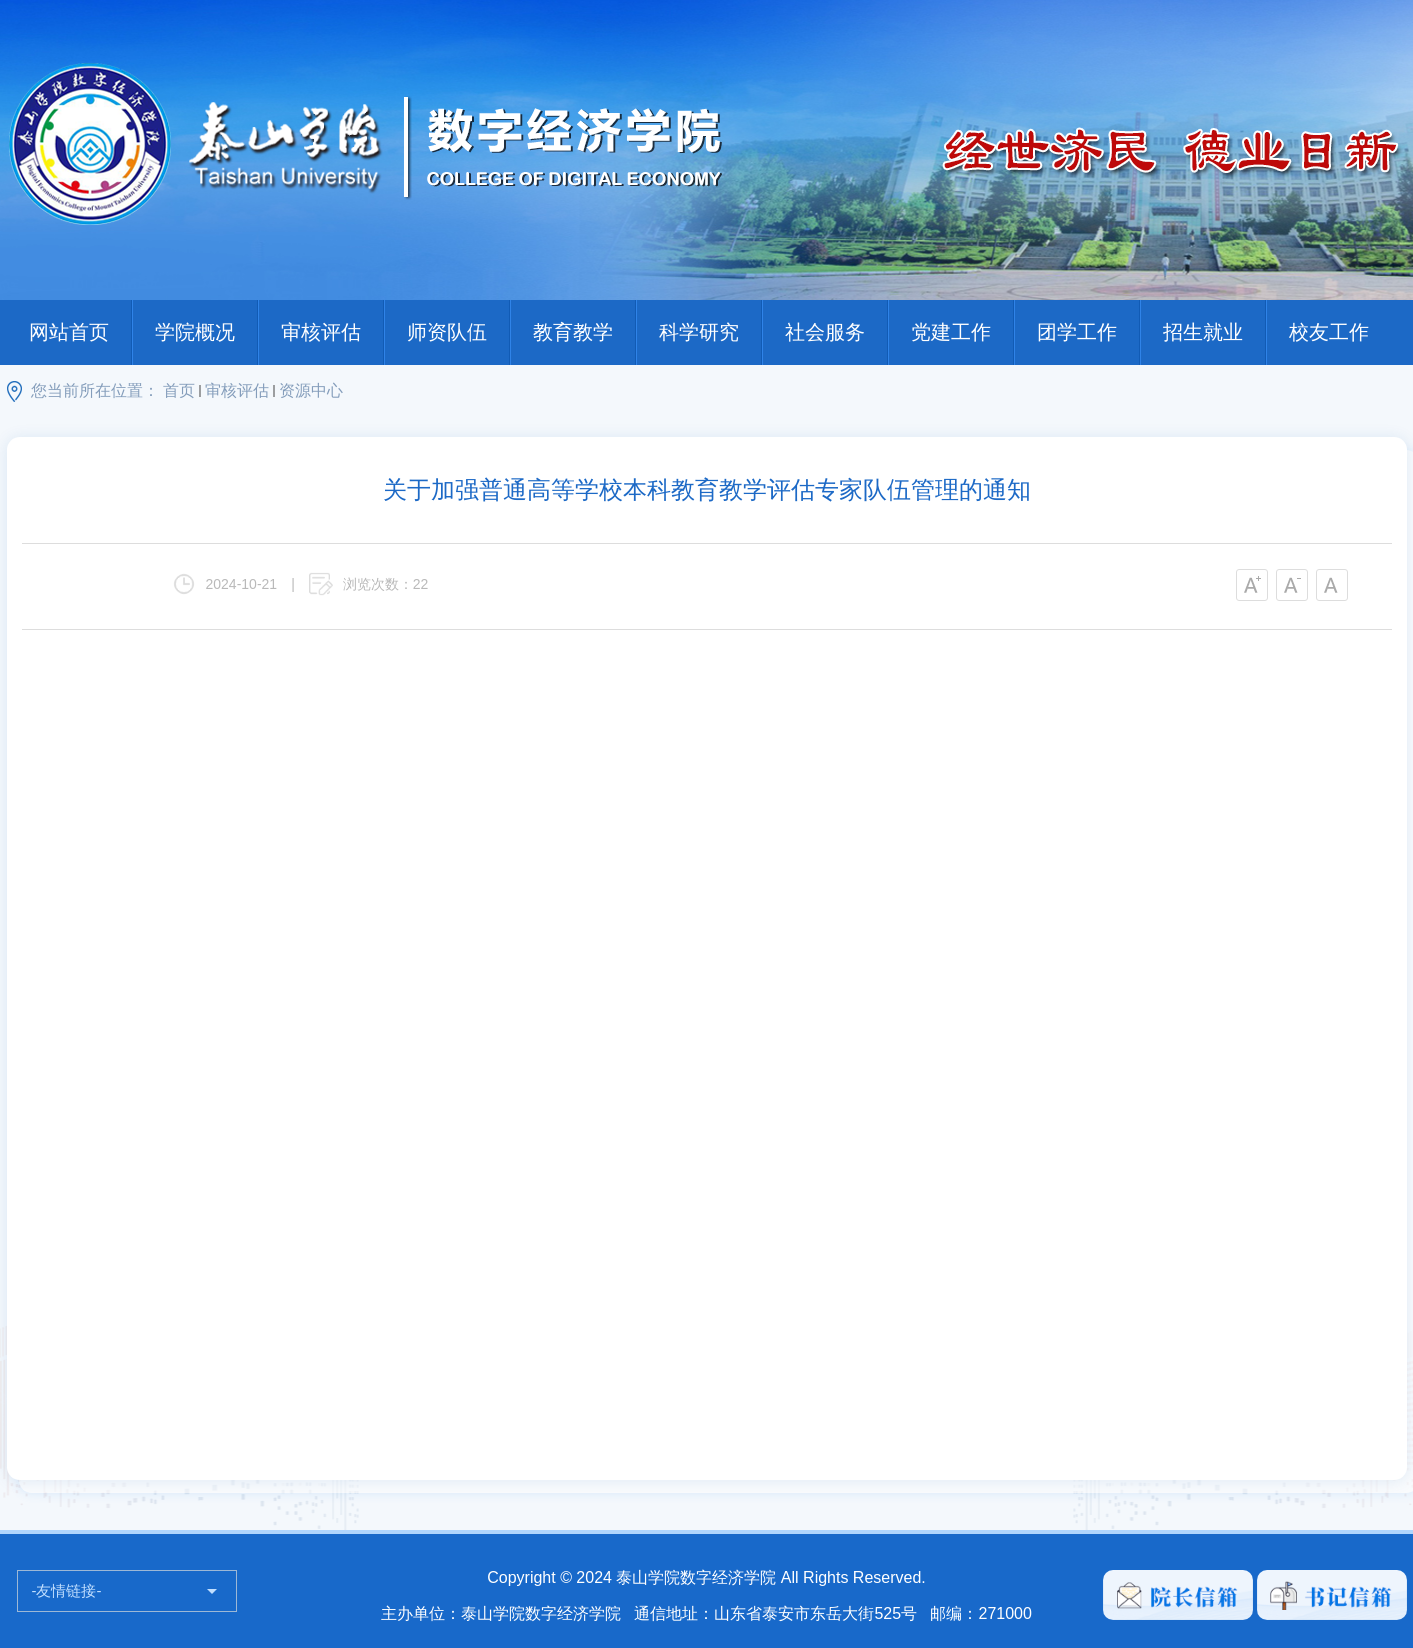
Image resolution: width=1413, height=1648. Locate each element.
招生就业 (1203, 332)
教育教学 (573, 332)
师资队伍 (447, 332)
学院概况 (195, 332)
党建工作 (951, 332)
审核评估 (321, 332)
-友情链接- (67, 1590)
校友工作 (1329, 332)
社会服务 (825, 332)
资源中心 (311, 390)
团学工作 (1077, 332)
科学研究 (699, 332)
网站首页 (69, 332)
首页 (179, 390)
